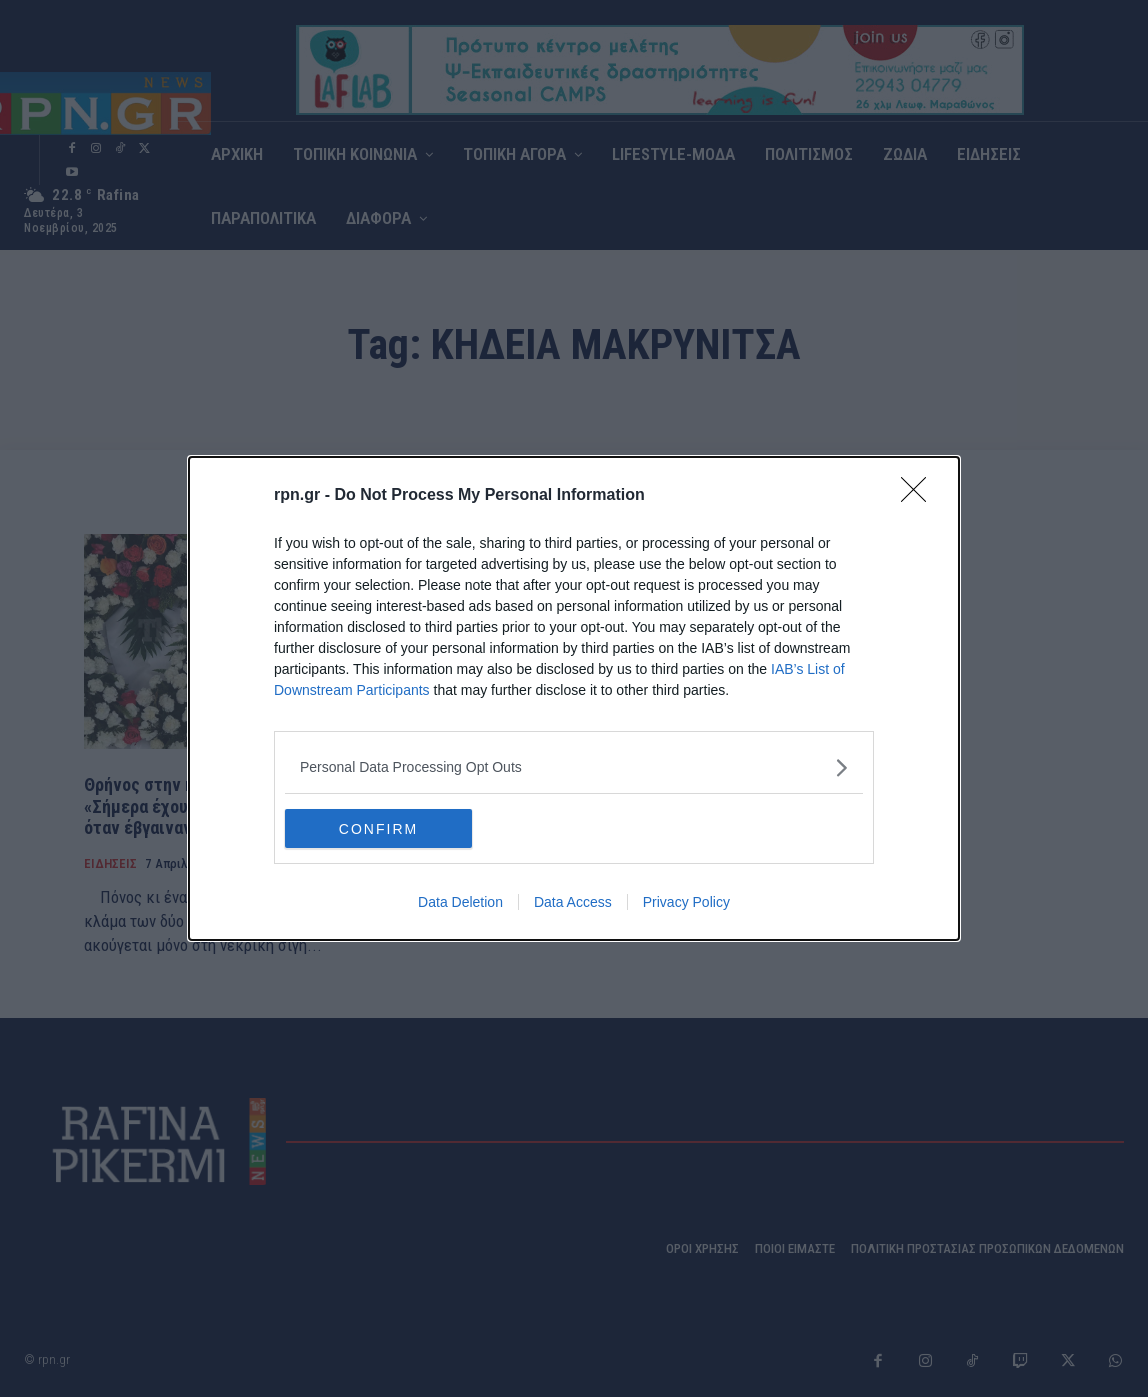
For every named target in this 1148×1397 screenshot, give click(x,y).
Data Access (573, 903)
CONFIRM (379, 828)
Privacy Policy (686, 903)
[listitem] (574, 767)
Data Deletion (460, 903)
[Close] (920, 496)
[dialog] (574, 699)
